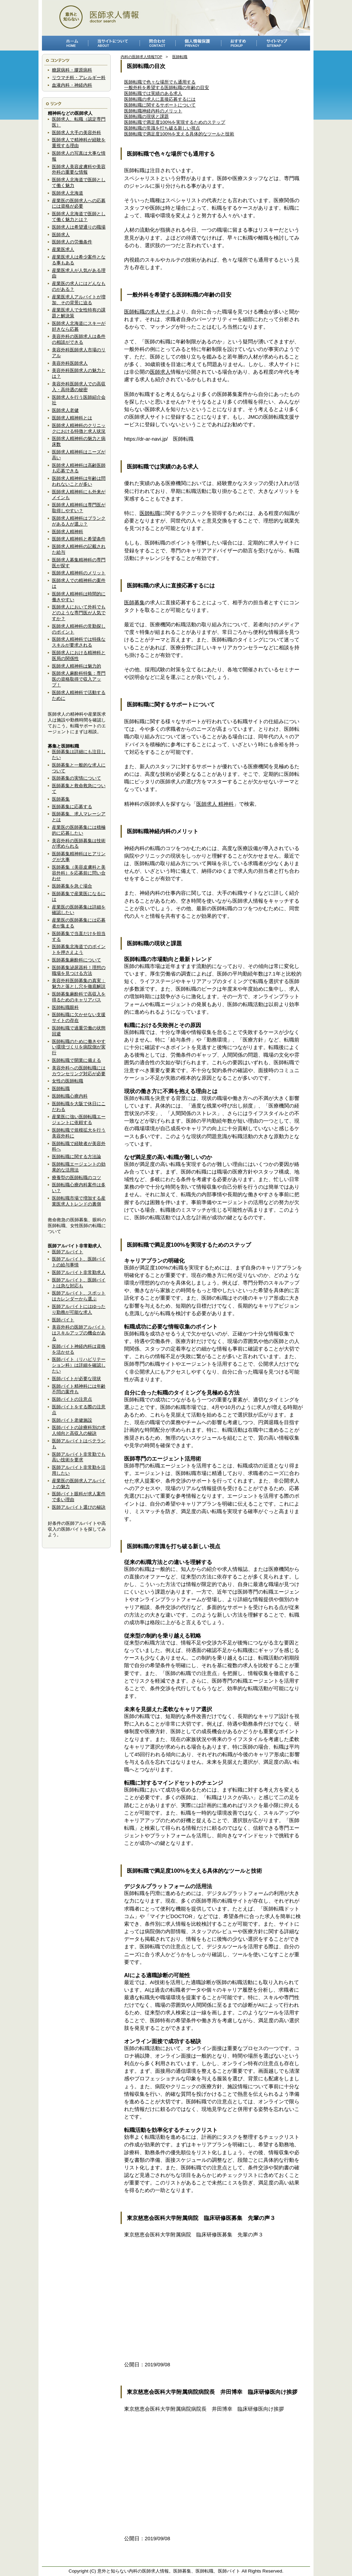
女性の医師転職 (67, 1080)
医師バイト (63, 1319)
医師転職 (61, 1088)
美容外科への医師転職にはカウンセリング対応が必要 (79, 1070)
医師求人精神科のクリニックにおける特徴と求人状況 (79, 428)
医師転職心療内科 (70, 1096)
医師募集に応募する (72, 806)
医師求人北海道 (67, 193)
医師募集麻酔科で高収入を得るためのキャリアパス (79, 996)
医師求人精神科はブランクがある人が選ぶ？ (79, 521)
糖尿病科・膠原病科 (72, 70)
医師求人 (61, 234)
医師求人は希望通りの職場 (79, 227)
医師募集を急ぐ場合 (72, 886)
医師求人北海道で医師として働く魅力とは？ (79, 216)
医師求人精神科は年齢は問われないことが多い (79, 481)
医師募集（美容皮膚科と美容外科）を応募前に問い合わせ (79, 873)
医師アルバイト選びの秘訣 (79, 1507)
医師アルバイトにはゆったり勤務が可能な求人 (79, 1309)
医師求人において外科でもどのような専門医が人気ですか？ (79, 612)
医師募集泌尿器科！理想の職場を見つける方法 (79, 970)
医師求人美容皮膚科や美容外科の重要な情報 (79, 169)
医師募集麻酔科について (76, 959)
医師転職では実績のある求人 (153, 93)
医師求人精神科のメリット (79, 572)
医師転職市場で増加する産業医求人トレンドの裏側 (79, 1201)
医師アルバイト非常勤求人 (79, 1272)
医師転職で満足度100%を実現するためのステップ (174, 122)
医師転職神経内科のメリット (153, 110)
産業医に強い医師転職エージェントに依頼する (79, 1119)
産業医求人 (63, 249)
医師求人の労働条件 (72, 241)
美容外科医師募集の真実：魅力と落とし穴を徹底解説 (79, 983)
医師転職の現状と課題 (146, 116)
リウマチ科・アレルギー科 (79, 77)
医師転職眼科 (65, 1007)
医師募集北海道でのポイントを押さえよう (79, 949)
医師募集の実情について (76, 778)
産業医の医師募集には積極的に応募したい (79, 830)
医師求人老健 (65, 410)
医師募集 (61, 799)
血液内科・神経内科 (72, 85)
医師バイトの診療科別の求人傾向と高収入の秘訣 (79, 1430)
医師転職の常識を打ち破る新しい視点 (162, 128)
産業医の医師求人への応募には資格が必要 (79, 203)
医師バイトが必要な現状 (76, 1378)
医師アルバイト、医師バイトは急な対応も (79, 1282)
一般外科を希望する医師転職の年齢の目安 (166, 87)
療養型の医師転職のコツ (76, 1177)
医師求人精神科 (67, 531)
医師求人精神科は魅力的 (76, 666)
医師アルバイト (67, 1251)
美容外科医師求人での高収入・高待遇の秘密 (79, 386)
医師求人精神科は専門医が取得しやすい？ (79, 507)
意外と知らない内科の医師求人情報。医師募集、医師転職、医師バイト (168, 2571)
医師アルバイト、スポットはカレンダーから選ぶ (79, 1295)
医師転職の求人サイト (150, 312)
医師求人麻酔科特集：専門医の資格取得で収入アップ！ (79, 679)
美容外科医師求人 (70, 363)
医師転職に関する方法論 (76, 1156)
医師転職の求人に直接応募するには (160, 99)
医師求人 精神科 (215, 804)
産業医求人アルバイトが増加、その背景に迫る (79, 299)
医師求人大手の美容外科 (76, 132)
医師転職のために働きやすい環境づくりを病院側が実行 (79, 1047)
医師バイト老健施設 (72, 1420)
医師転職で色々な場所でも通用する (160, 82)
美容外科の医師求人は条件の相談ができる (79, 339)
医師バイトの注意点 (72, 1399)
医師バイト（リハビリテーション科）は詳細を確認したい (79, 1365)
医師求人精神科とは (72, 417)
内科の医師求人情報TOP (141, 57)
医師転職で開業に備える (76, 1060)
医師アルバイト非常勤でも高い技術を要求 (79, 1457)
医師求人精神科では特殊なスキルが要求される (79, 642)
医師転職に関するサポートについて (160, 105)
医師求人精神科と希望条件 (79, 538)
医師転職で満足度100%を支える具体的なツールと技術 (179, 133)
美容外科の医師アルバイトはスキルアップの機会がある (79, 1332)
